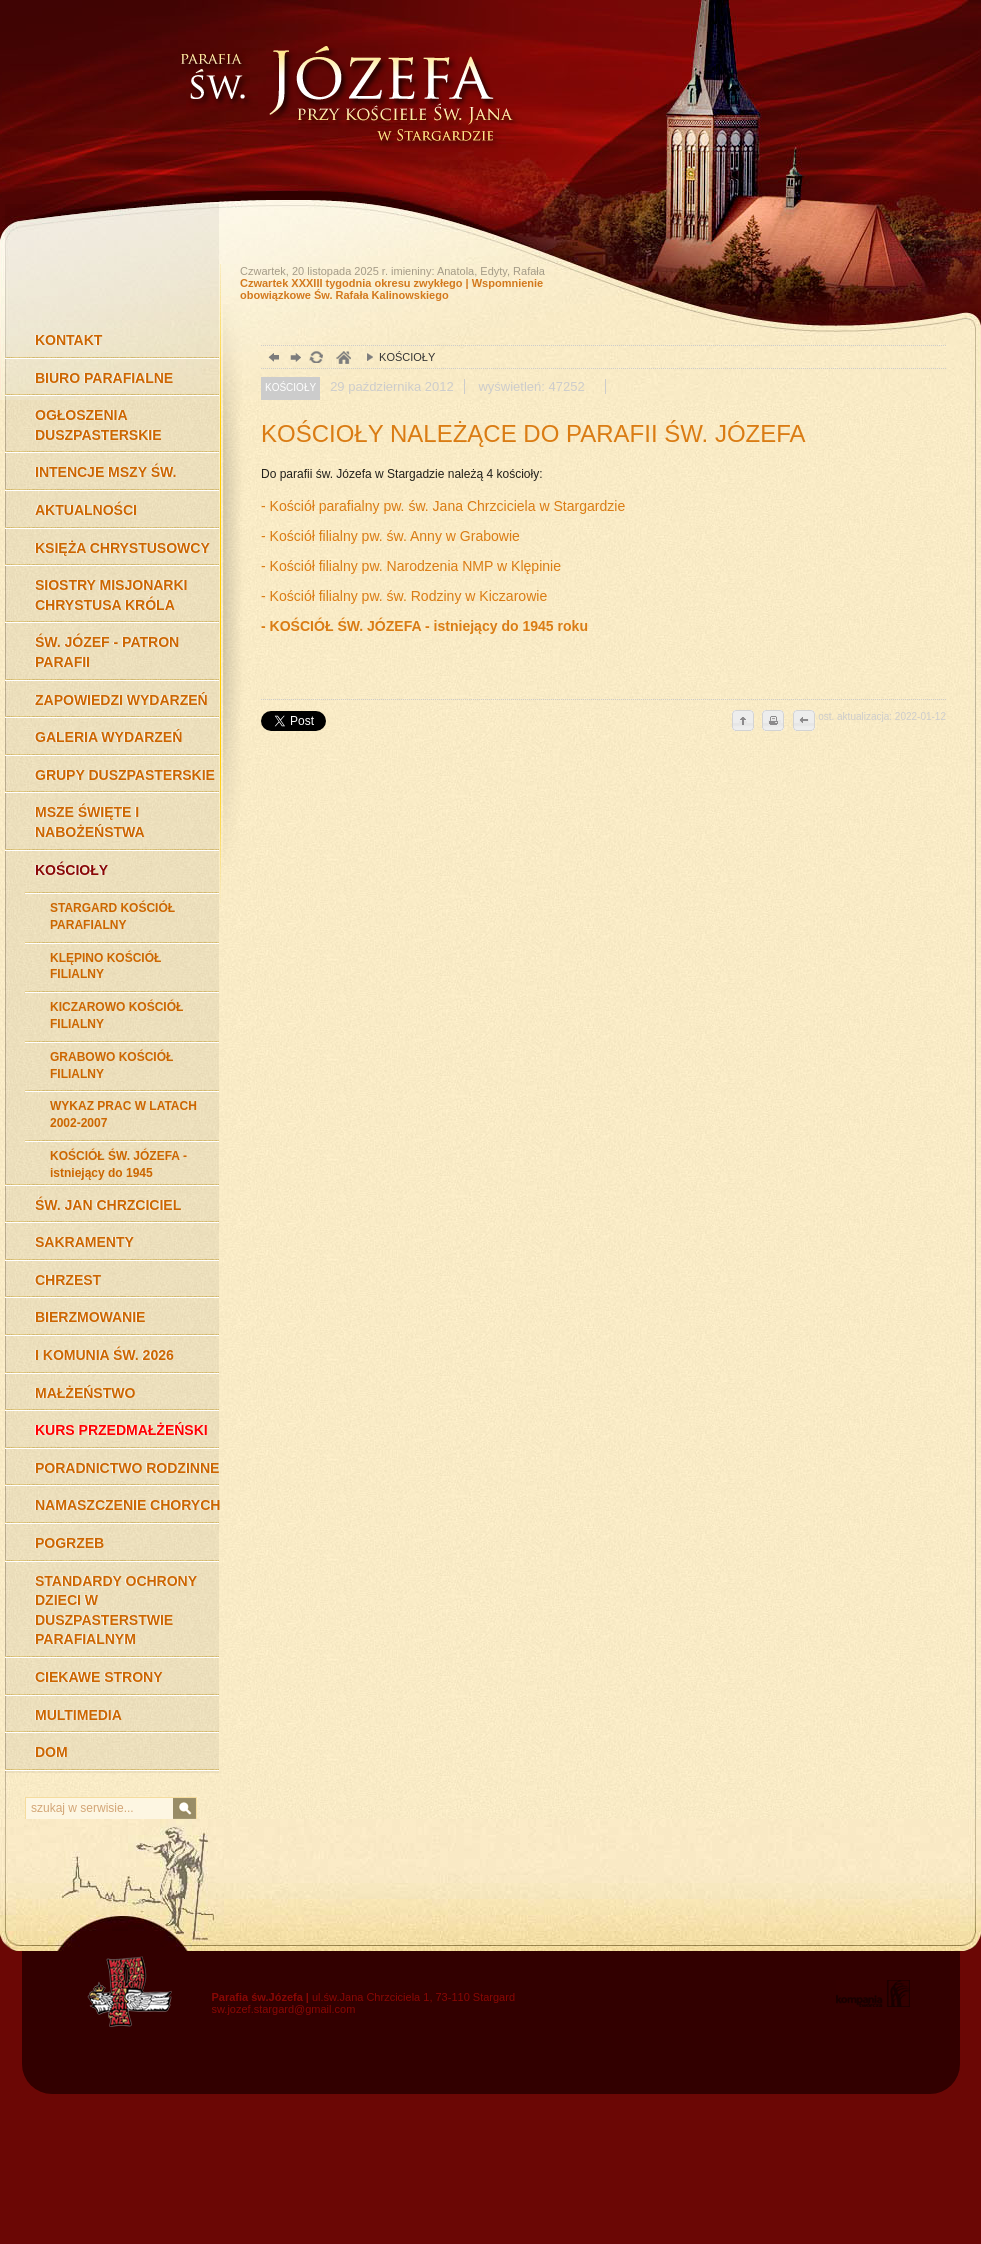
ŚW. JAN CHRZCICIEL (108, 1205)
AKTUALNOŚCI (86, 510)
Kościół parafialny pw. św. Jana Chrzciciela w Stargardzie (448, 506)
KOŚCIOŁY (71, 870)
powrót (271, 359)
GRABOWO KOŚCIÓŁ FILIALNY (111, 1065)
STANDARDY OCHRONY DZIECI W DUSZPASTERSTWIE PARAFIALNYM (116, 1610)
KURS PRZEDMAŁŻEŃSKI (121, 1430)
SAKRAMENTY (84, 1242)
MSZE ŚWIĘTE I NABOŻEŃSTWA (90, 822)
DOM (51, 1752)
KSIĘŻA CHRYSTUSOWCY (122, 548)
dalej (293, 359)
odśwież (315, 359)
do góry (743, 722)
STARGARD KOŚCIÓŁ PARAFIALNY (112, 916)
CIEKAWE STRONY (99, 1677)
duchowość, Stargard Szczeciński (342, 359)
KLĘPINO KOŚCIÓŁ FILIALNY (105, 966)
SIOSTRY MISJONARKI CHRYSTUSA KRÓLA (111, 595)
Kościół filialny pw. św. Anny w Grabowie (397, 536)
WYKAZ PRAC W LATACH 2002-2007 (123, 1114)
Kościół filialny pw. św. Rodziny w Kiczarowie (411, 596)
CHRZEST (68, 1280)
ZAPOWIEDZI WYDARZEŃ (121, 700)
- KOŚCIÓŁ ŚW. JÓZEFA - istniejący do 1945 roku (424, 626)
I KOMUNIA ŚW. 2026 (104, 1355)
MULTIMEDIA (78, 1715)
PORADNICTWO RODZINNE (127, 1468)
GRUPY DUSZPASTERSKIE (125, 775)
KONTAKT (68, 340)
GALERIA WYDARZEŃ (108, 737)
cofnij (803, 722)
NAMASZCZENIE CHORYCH (127, 1505)
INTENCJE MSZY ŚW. (105, 472)
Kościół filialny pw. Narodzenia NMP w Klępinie (417, 566)
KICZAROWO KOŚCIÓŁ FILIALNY (116, 1015)
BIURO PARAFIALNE (104, 378)
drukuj (773, 722)
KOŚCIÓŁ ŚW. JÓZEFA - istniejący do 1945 (118, 1164)
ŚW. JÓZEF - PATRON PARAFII (107, 652)
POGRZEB (69, 1543)
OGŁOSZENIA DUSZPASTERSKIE (98, 425)
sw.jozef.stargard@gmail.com (284, 2009)
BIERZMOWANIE (90, 1317)
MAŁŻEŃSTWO (85, 1393)
